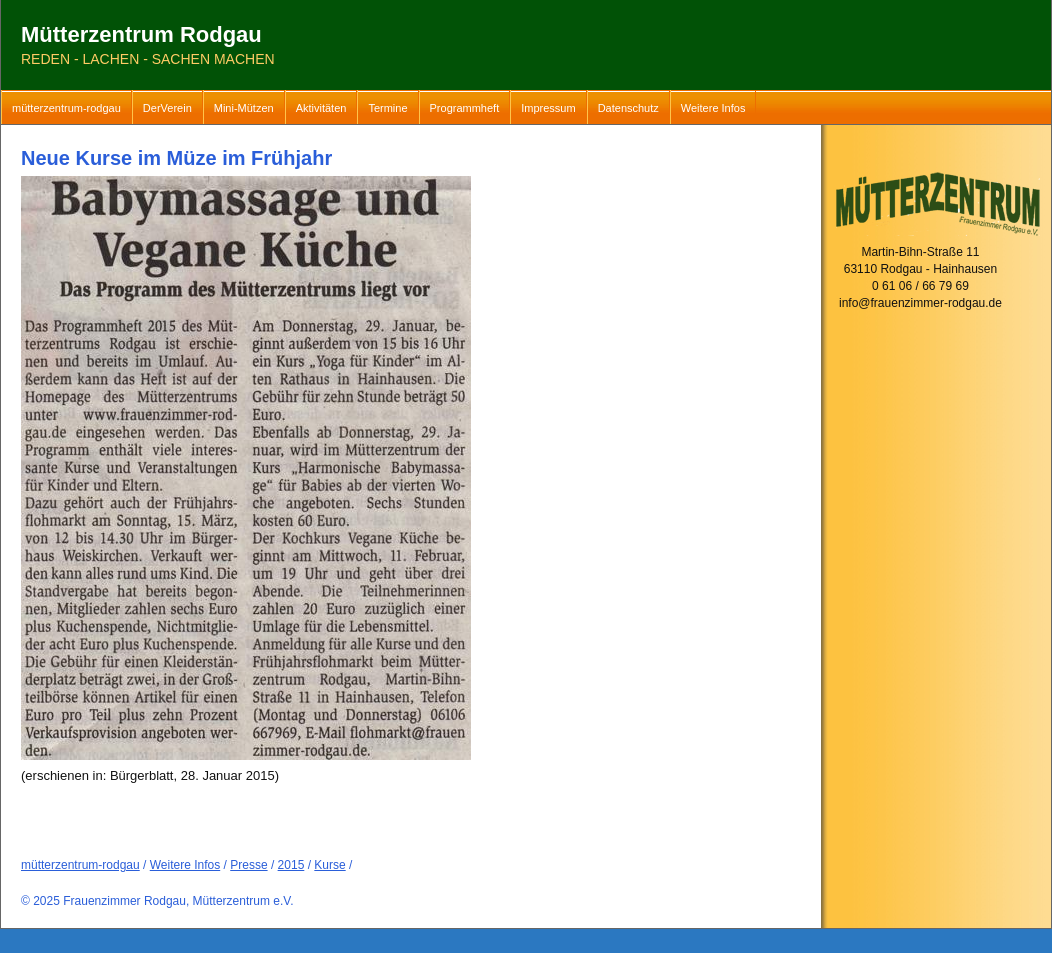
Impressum (548, 108)
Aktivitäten (321, 108)
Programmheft (465, 108)
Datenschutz (628, 108)
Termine (387, 108)
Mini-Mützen (244, 108)
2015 (291, 865)
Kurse (329, 865)
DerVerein (167, 108)
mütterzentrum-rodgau (66, 108)
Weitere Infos (713, 108)
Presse (248, 865)
